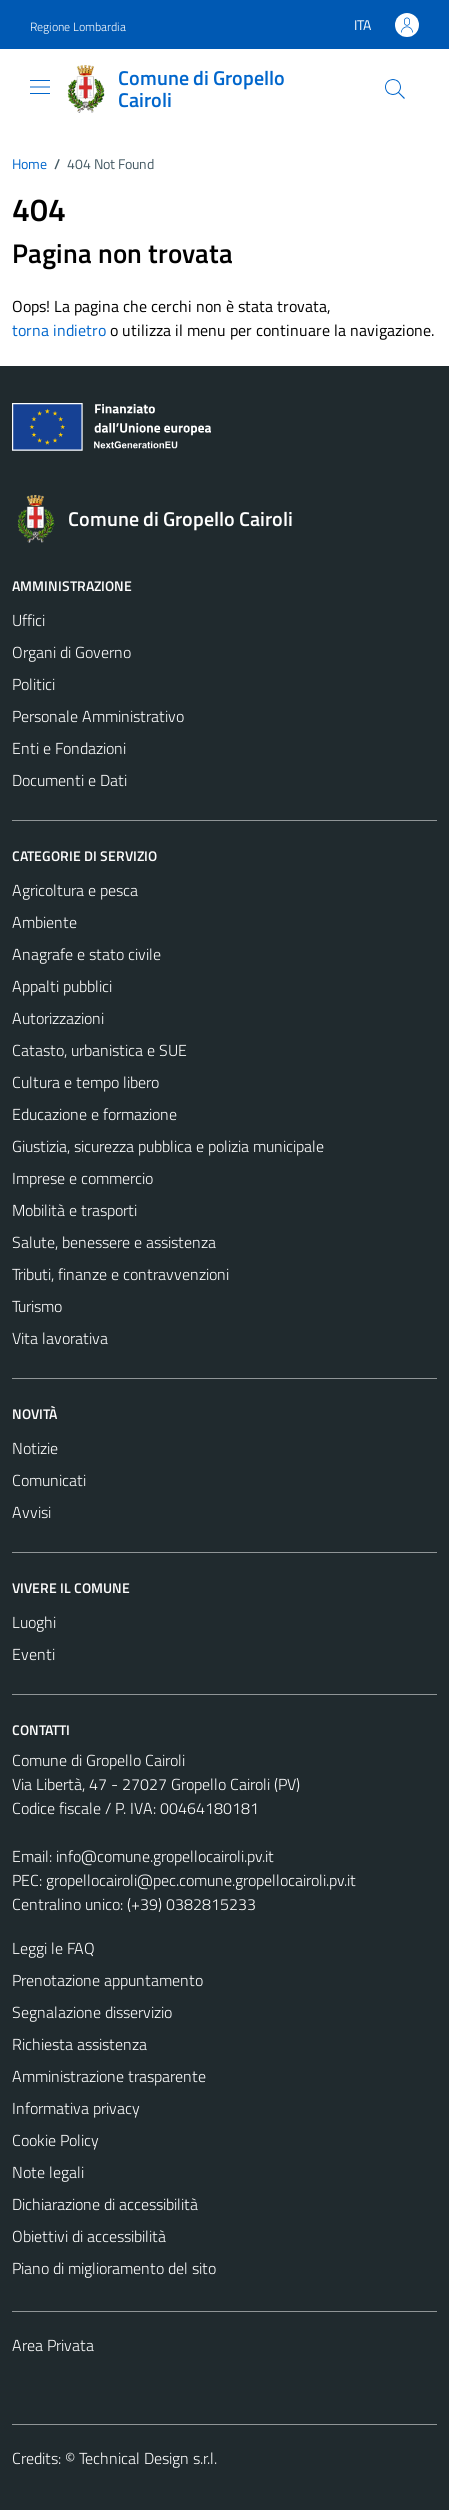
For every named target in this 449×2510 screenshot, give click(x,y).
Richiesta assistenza (79, 2044)
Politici (33, 684)
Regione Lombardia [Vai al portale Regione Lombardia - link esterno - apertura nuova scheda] (78, 26)
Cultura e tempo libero (85, 1082)
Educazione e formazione (94, 1114)
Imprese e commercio (82, 1178)
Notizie (35, 1448)
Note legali (48, 2172)
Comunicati (49, 1480)
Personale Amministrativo (98, 716)
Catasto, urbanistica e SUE (99, 1050)
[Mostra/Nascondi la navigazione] (40, 87)
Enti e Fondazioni (69, 748)
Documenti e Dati (69, 780)
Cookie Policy (55, 2140)
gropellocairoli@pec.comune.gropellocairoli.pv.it (201, 1880)
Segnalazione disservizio (92, 2012)
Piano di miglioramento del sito (114, 2268)
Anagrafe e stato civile (86, 954)
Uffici (28, 620)
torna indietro (59, 330)
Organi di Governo (71, 652)
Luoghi (34, 1622)
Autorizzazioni (58, 1018)
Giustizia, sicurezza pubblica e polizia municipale (168, 1146)
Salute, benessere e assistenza (114, 1242)
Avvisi (31, 1512)
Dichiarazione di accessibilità (105, 2204)
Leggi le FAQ (53, 1948)
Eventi (33, 1654)
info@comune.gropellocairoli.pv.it (165, 1856)
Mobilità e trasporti (74, 1210)
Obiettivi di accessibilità (89, 2236)
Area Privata (53, 2345)
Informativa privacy (76, 2108)
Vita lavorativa (60, 1338)
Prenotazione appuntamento (107, 1980)
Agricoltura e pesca (75, 890)
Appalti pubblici (62, 986)
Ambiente (44, 922)
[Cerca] (395, 89)
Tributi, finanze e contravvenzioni (120, 1274)
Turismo (37, 1306)
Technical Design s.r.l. (148, 2458)
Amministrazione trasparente (109, 2076)
